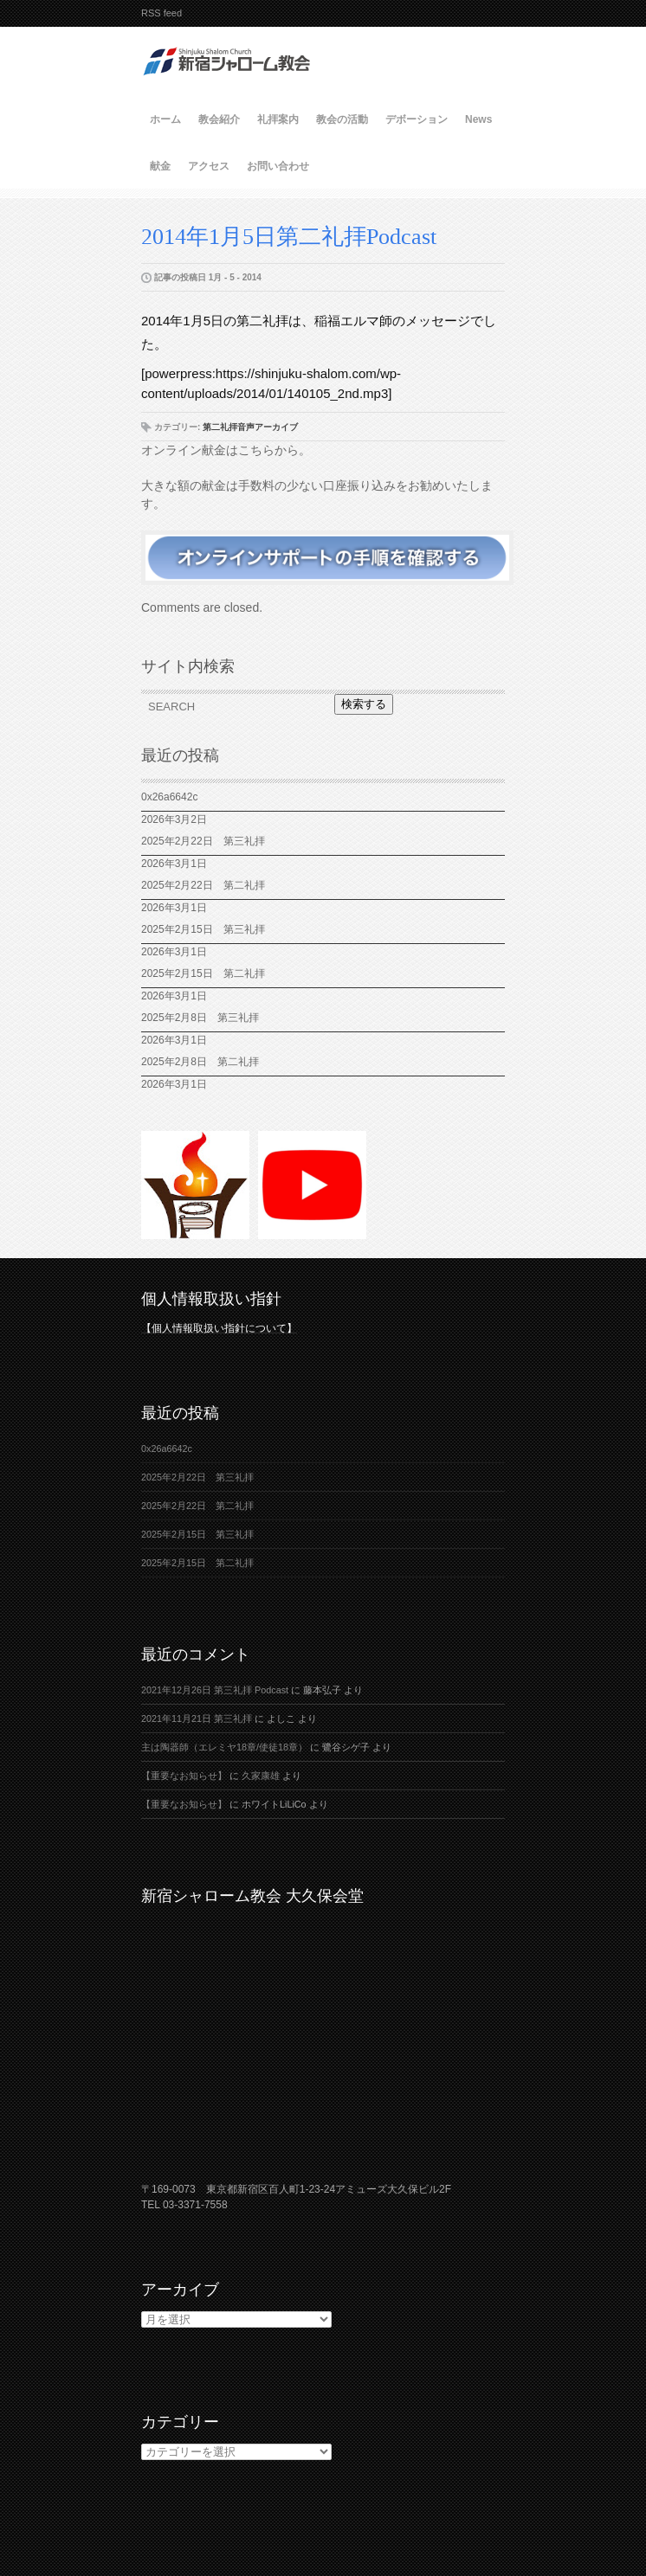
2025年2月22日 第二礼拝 (208, 885)
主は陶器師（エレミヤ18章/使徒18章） (224, 1747)
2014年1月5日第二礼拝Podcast (288, 236)
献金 (160, 166)
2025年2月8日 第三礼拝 (200, 1018)
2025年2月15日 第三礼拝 (208, 929)
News (478, 119)
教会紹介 (219, 119)
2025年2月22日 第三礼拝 (203, 841)
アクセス (208, 166)
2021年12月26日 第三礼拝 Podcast (214, 1690)
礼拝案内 (278, 119)
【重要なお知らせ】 (184, 1775)
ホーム (165, 119)
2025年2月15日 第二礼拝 (208, 973)
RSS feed (161, 13)
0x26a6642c (169, 797)
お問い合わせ (278, 166)
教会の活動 (342, 119)
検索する (363, 703)
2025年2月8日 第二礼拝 (200, 1062)
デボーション (416, 119)
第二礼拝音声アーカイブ (250, 427)
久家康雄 (261, 1775)
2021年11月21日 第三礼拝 (196, 1718)
